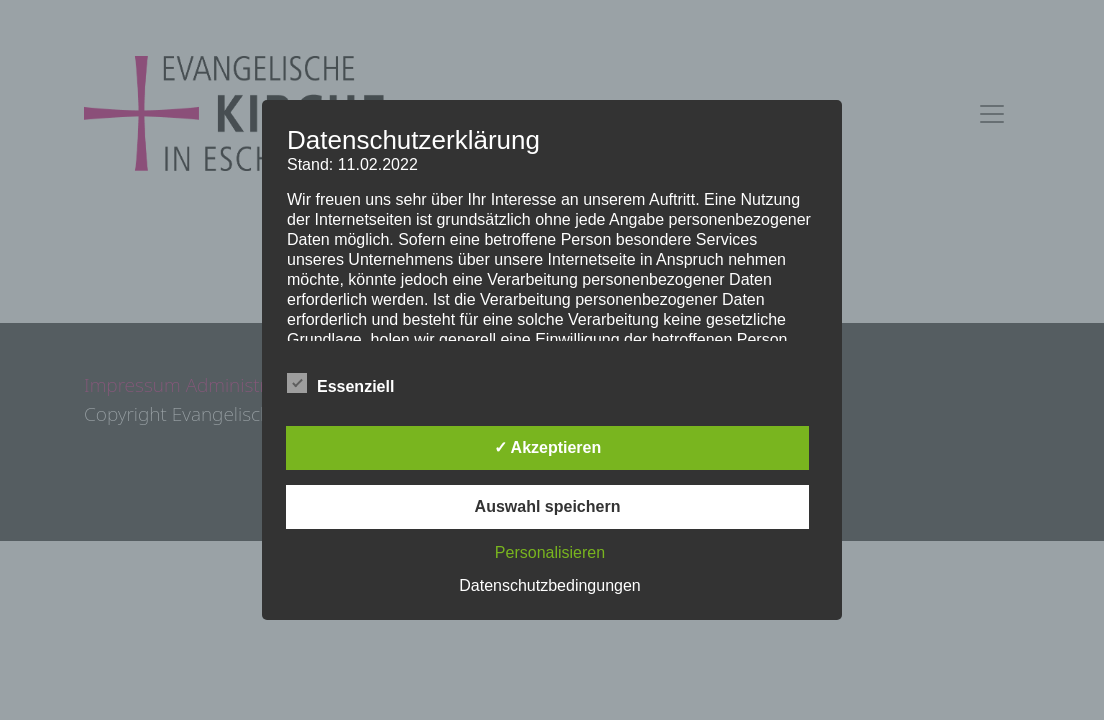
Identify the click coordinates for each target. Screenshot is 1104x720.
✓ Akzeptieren (548, 447)
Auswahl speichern (548, 506)
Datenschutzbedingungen (549, 585)
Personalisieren (550, 552)
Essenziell (340, 383)
